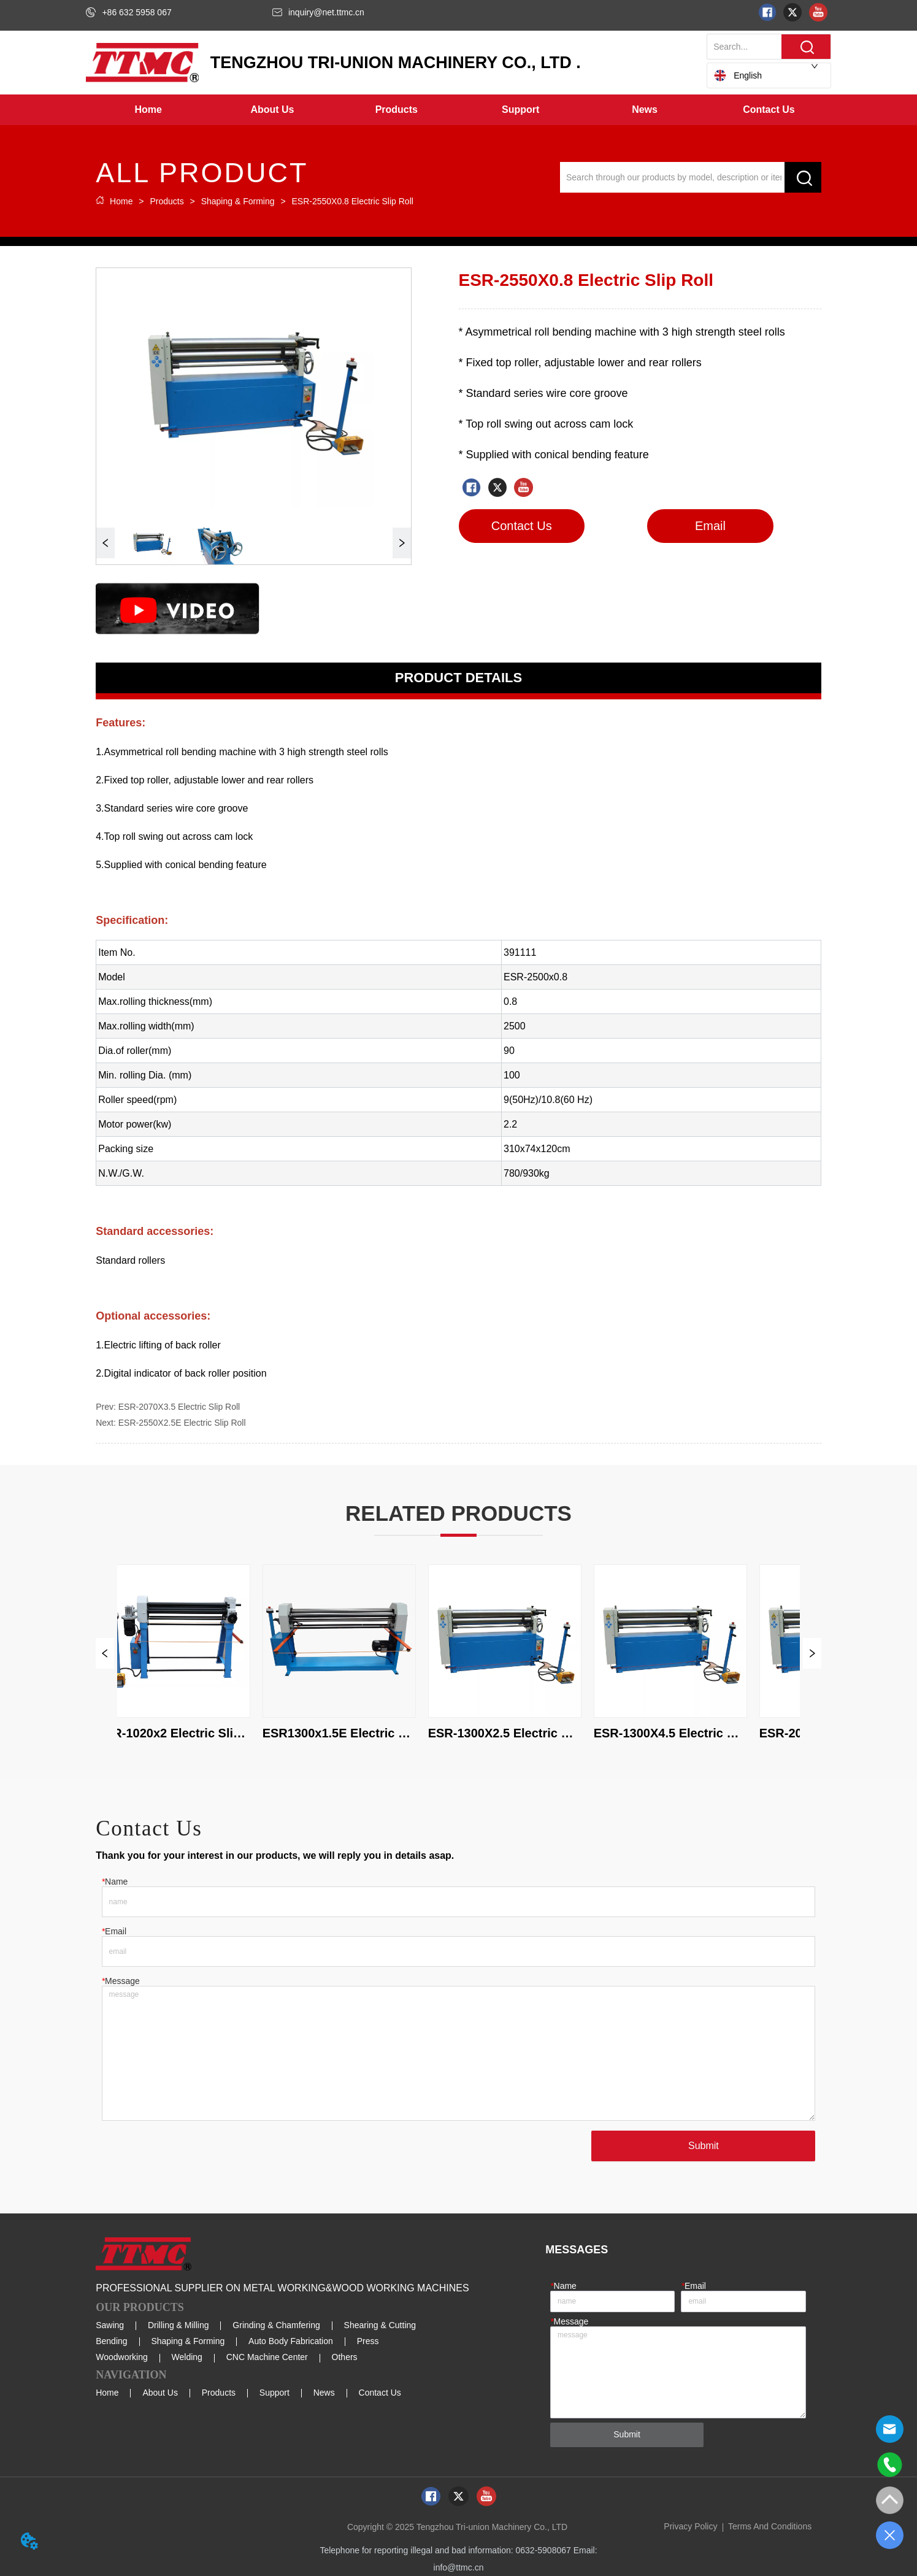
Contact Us (380, 2392)
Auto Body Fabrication (290, 2341)
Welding (187, 2357)
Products (167, 201)
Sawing (110, 2325)
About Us (160, 2392)
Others (345, 2357)
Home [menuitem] (147, 109)
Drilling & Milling (178, 2325)
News (324, 2392)
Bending (111, 2341)
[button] (272, 110)
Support (274, 2392)
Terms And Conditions (769, 2526)
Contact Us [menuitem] (768, 109)
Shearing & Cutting (380, 2325)
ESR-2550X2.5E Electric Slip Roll (182, 1423)
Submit (703, 2145)
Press (368, 2341)
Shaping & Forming (238, 201)
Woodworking (122, 2357)
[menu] (458, 109)
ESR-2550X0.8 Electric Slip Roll (351, 201)
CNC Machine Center (267, 2357)
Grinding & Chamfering (276, 2325)
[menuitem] (272, 109)
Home (121, 201)
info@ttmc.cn (459, 2567)
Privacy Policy (690, 2526)
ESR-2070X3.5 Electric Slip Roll (179, 1407)
